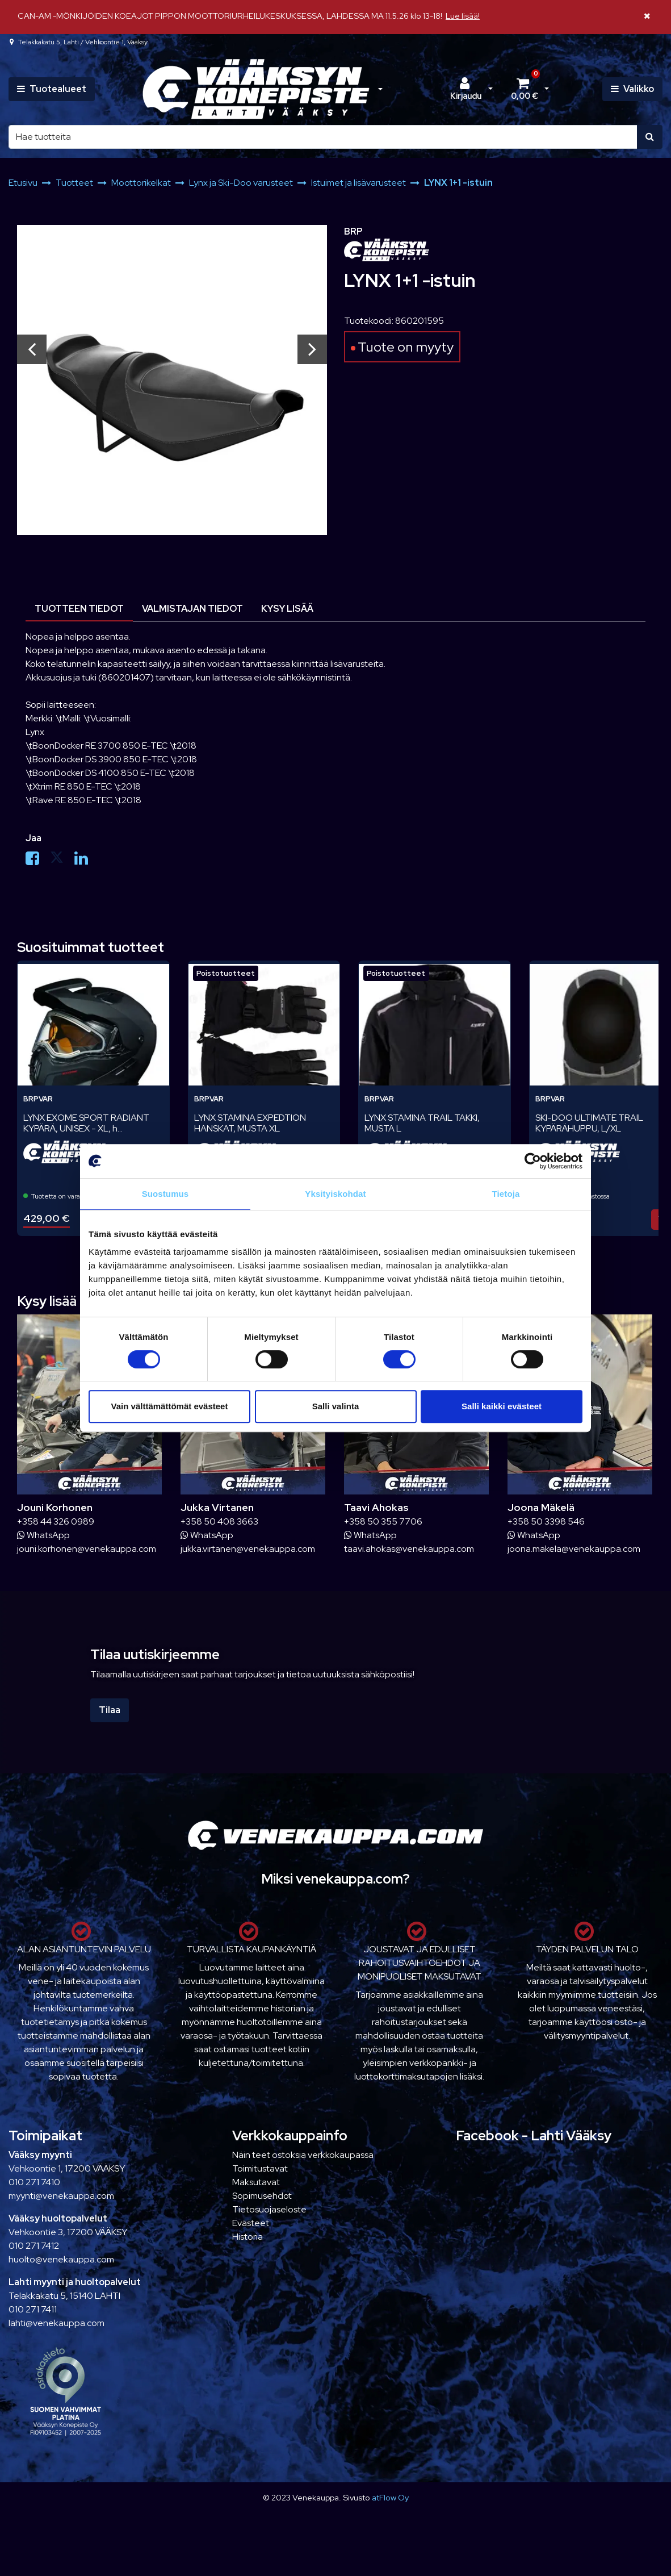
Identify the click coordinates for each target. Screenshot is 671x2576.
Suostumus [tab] (165, 1194)
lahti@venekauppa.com (56, 2323)
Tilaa (109, 1710)
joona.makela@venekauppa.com (574, 1549)
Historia (247, 2237)
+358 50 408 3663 (219, 1521)
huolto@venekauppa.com (61, 2259)
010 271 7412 (34, 2246)
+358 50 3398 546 (546, 1521)
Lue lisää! (463, 15)
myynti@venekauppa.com (61, 2196)
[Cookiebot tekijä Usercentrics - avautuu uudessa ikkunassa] (532, 1161)
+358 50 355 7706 (383, 1521)
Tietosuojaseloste (269, 2209)
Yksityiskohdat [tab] (335, 1194)
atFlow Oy (390, 2497)
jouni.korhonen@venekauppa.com (86, 1549)
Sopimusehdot (262, 2196)
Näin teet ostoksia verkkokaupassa (303, 2155)
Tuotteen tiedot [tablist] (79, 609)
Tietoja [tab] (506, 1194)
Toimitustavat (260, 2168)
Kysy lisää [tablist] (287, 609)
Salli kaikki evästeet (502, 1406)
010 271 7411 (33, 2309)
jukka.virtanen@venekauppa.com (248, 1549)
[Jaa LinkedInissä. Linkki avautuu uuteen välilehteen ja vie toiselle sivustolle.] (85, 861)
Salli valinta (335, 1406)
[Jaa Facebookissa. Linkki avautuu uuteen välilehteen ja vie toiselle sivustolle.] (38, 861)
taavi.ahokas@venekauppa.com (409, 1549)
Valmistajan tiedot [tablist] (192, 609)
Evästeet (250, 2223)
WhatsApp (43, 1535)
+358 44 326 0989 (55, 1521)
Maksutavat (256, 2182)
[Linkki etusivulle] (256, 89)
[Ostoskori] (525, 89)
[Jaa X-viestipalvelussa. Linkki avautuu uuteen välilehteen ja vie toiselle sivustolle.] (62, 861)
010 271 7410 (34, 2182)
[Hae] (323, 137)
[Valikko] (632, 89)
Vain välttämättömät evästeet (169, 1406)
